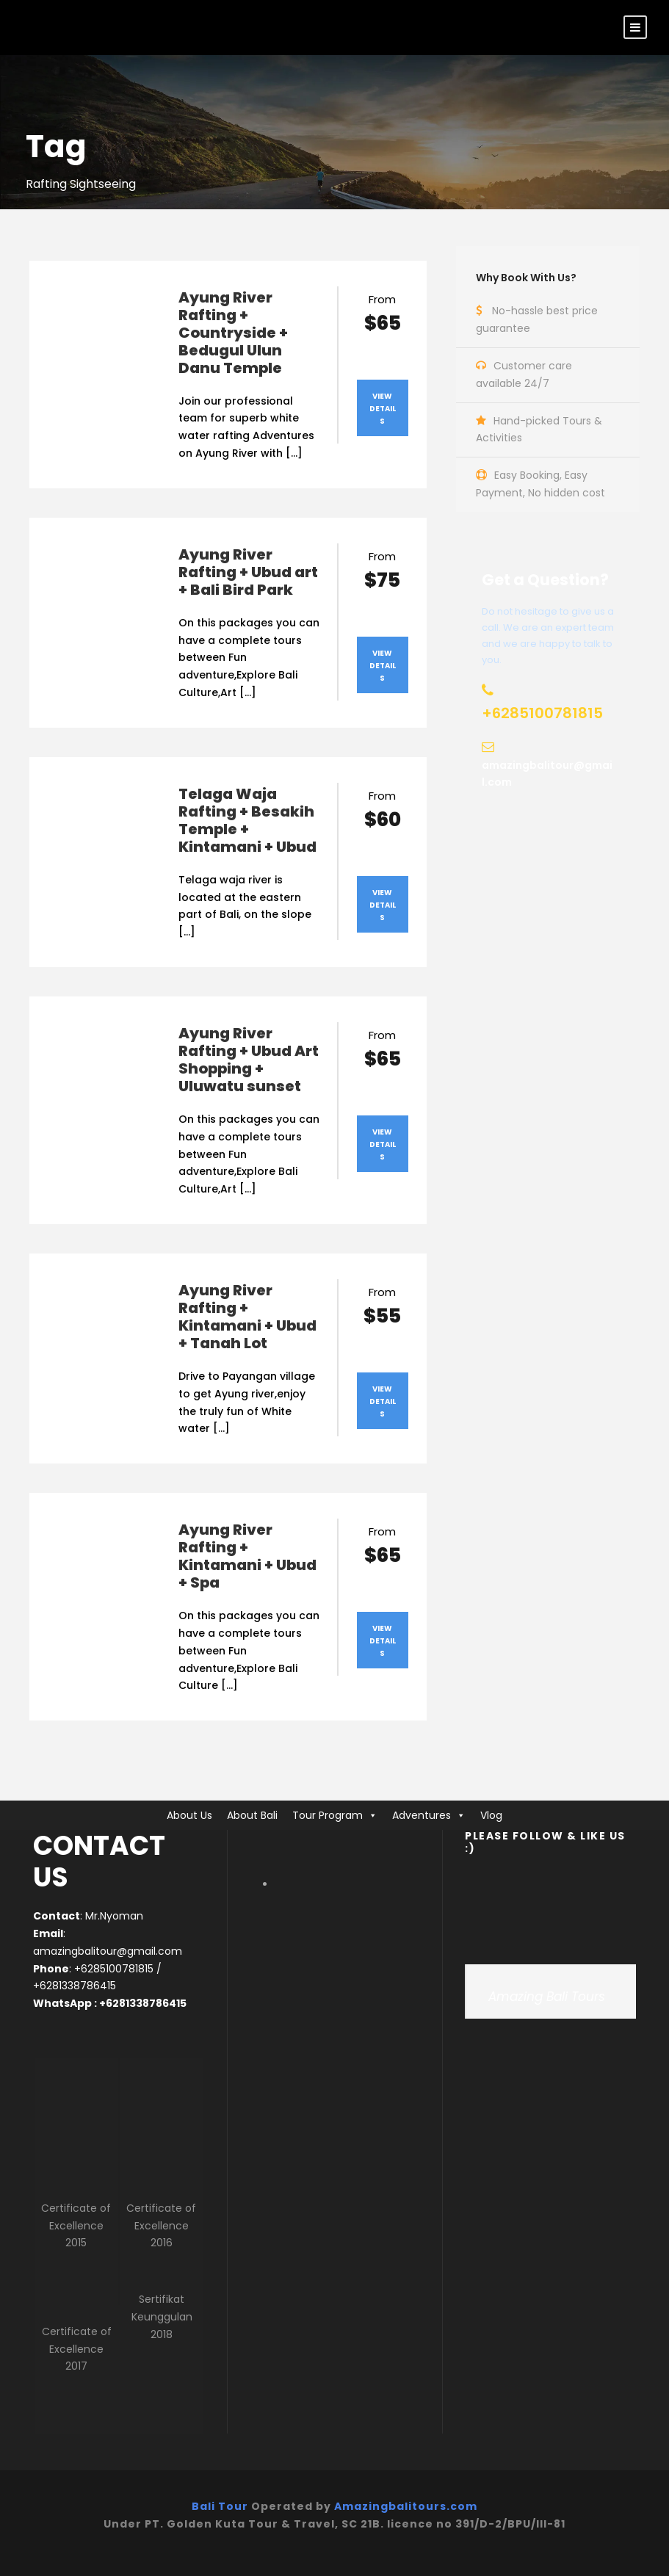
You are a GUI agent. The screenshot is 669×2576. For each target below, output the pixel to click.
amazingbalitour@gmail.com (107, 1951)
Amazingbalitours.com (405, 2506)
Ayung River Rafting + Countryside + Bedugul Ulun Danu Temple (233, 332)
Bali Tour (220, 2506)
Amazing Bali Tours (546, 1996)
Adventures (421, 1815)
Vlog (491, 1815)
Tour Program (327, 1815)
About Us (189, 1815)
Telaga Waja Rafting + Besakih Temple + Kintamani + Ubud (247, 820)
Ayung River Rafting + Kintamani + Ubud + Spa (247, 1556)
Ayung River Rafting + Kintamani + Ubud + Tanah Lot (247, 1316)
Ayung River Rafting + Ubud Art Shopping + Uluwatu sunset (248, 1059)
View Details (382, 409)
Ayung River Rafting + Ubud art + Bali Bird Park (248, 572)
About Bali (252, 1815)
